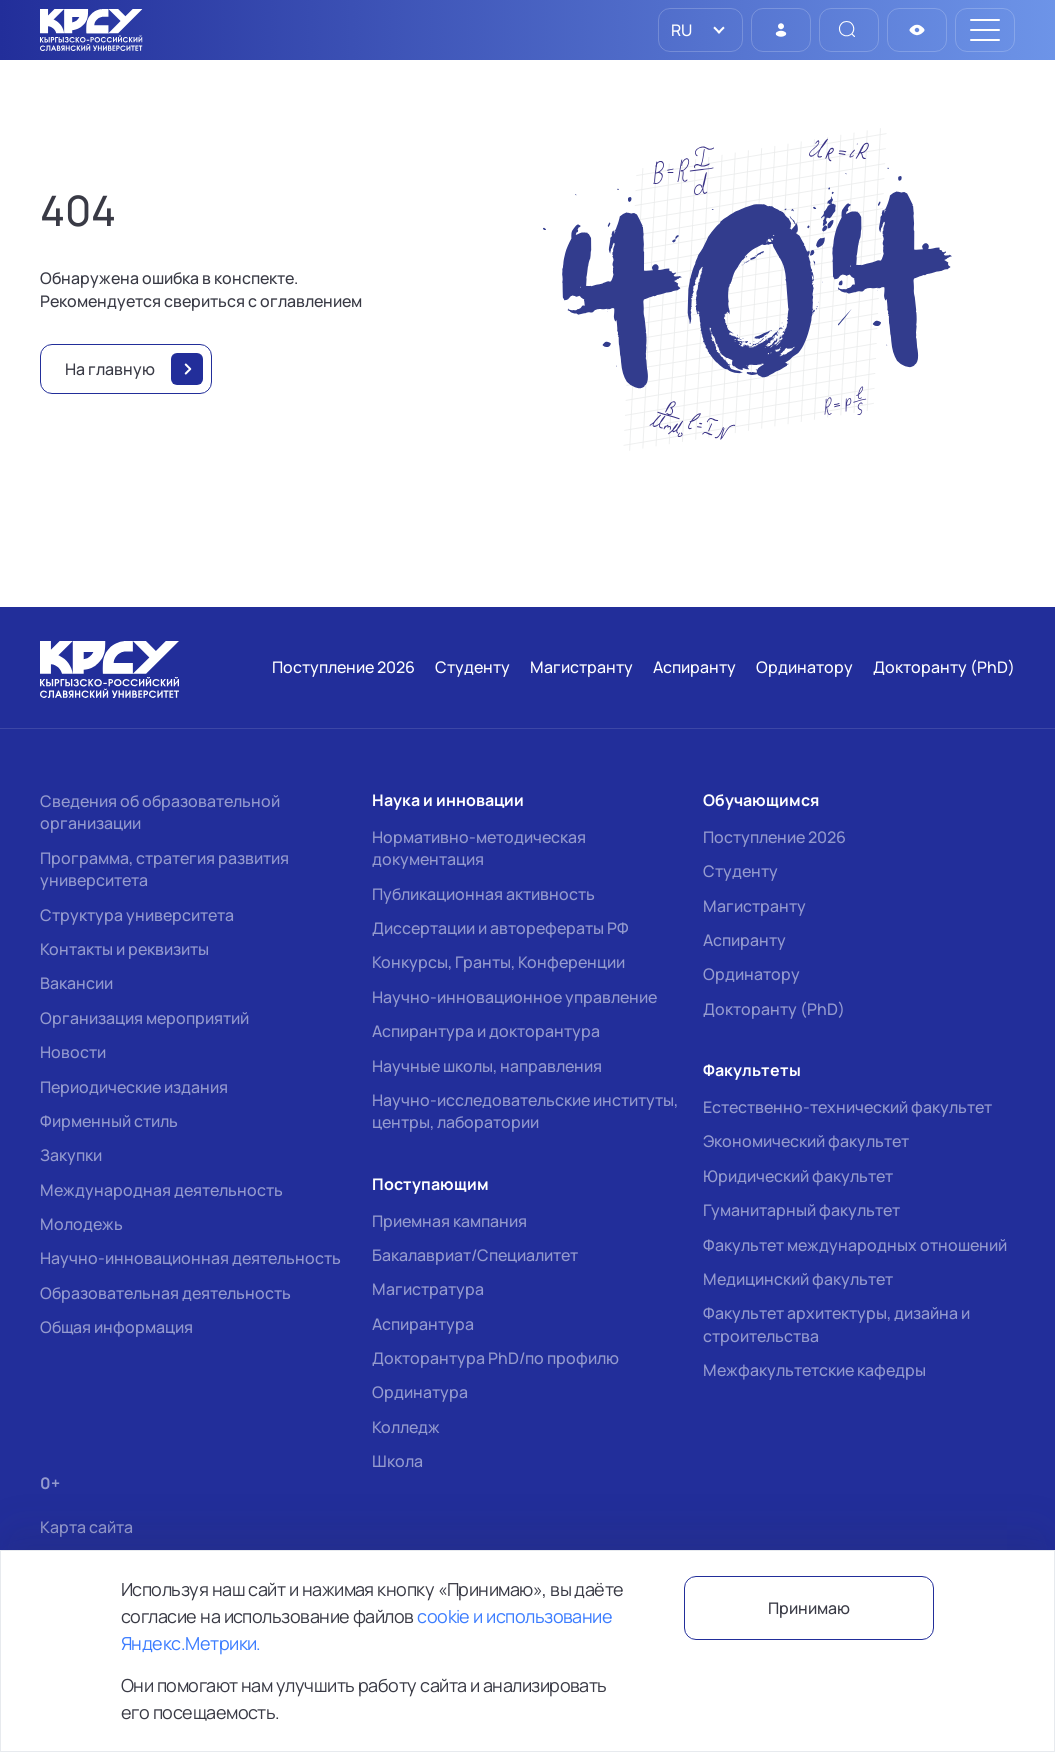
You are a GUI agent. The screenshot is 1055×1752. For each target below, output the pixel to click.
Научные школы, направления (487, 1066)
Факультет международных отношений (855, 1245)
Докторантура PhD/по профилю (495, 1358)
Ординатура (420, 1392)
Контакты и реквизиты (124, 949)
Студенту (740, 871)
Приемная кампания (449, 1221)
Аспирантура (423, 1324)
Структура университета (137, 915)
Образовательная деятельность (165, 1293)
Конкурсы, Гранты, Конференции (498, 962)
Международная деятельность (161, 1190)
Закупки (71, 1155)
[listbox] (700, 30)
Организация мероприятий (144, 1018)
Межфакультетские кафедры (814, 1370)
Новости (73, 1052)
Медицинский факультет (798, 1279)
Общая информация (116, 1327)
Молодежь (81, 1224)
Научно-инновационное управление (514, 997)
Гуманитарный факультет (801, 1210)
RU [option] (680, 30)
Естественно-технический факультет (847, 1107)
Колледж (406, 1427)
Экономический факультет (806, 1141)
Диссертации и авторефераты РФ (500, 928)
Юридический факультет (798, 1176)
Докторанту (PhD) (774, 1009)
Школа (397, 1461)
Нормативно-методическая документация (479, 848)
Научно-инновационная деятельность (190, 1258)
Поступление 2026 (774, 837)
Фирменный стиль (109, 1121)
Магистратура (428, 1289)
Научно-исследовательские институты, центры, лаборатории (525, 1111)
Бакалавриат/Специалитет (475, 1255)
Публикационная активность (483, 894)
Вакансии (76, 983)
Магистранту (754, 906)
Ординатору (751, 974)
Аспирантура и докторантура (486, 1031)
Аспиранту (744, 940)
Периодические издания (134, 1087)
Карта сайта (86, 1527)
